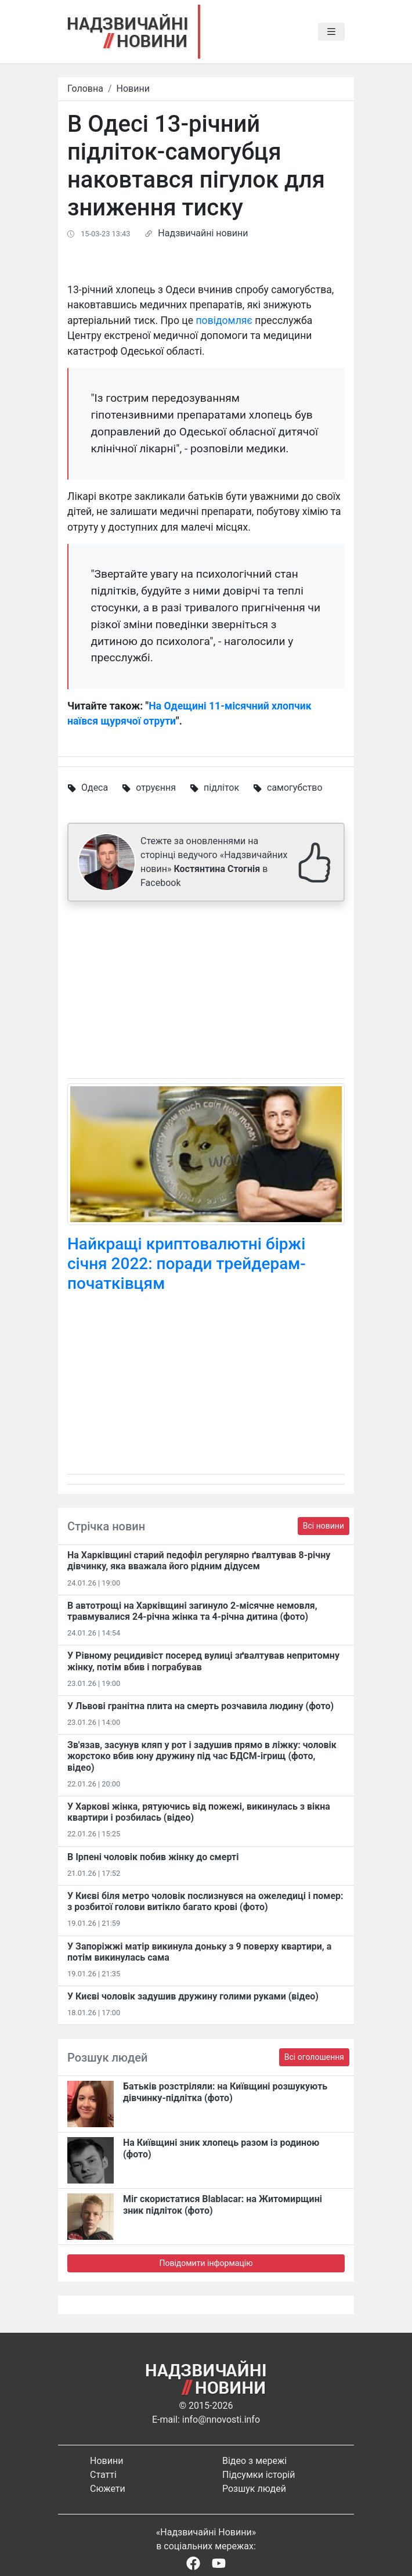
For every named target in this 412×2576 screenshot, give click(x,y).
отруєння (156, 787)
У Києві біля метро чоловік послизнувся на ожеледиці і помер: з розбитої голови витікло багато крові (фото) (205, 1901)
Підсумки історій (258, 2474)
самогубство (295, 787)
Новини (133, 88)
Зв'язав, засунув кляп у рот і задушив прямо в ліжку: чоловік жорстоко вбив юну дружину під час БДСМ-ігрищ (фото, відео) (202, 1755)
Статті (103, 2474)
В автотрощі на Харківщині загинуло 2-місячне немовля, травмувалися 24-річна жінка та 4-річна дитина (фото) (192, 1611)
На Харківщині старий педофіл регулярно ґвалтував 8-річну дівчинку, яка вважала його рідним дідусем (198, 1561)
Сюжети (107, 2488)
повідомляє (224, 320)
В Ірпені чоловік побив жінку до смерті (152, 1856)
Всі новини (323, 1525)
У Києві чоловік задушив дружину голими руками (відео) (193, 1996)
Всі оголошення (314, 2057)
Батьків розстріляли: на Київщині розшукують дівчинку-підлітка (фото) (225, 2092)
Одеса (94, 787)
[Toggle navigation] (331, 32)
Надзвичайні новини (203, 233)
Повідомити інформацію (205, 2263)
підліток (221, 787)
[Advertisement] (206, 992)
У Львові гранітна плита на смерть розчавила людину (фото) (200, 1706)
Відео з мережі (254, 2460)
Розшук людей (254, 2488)
